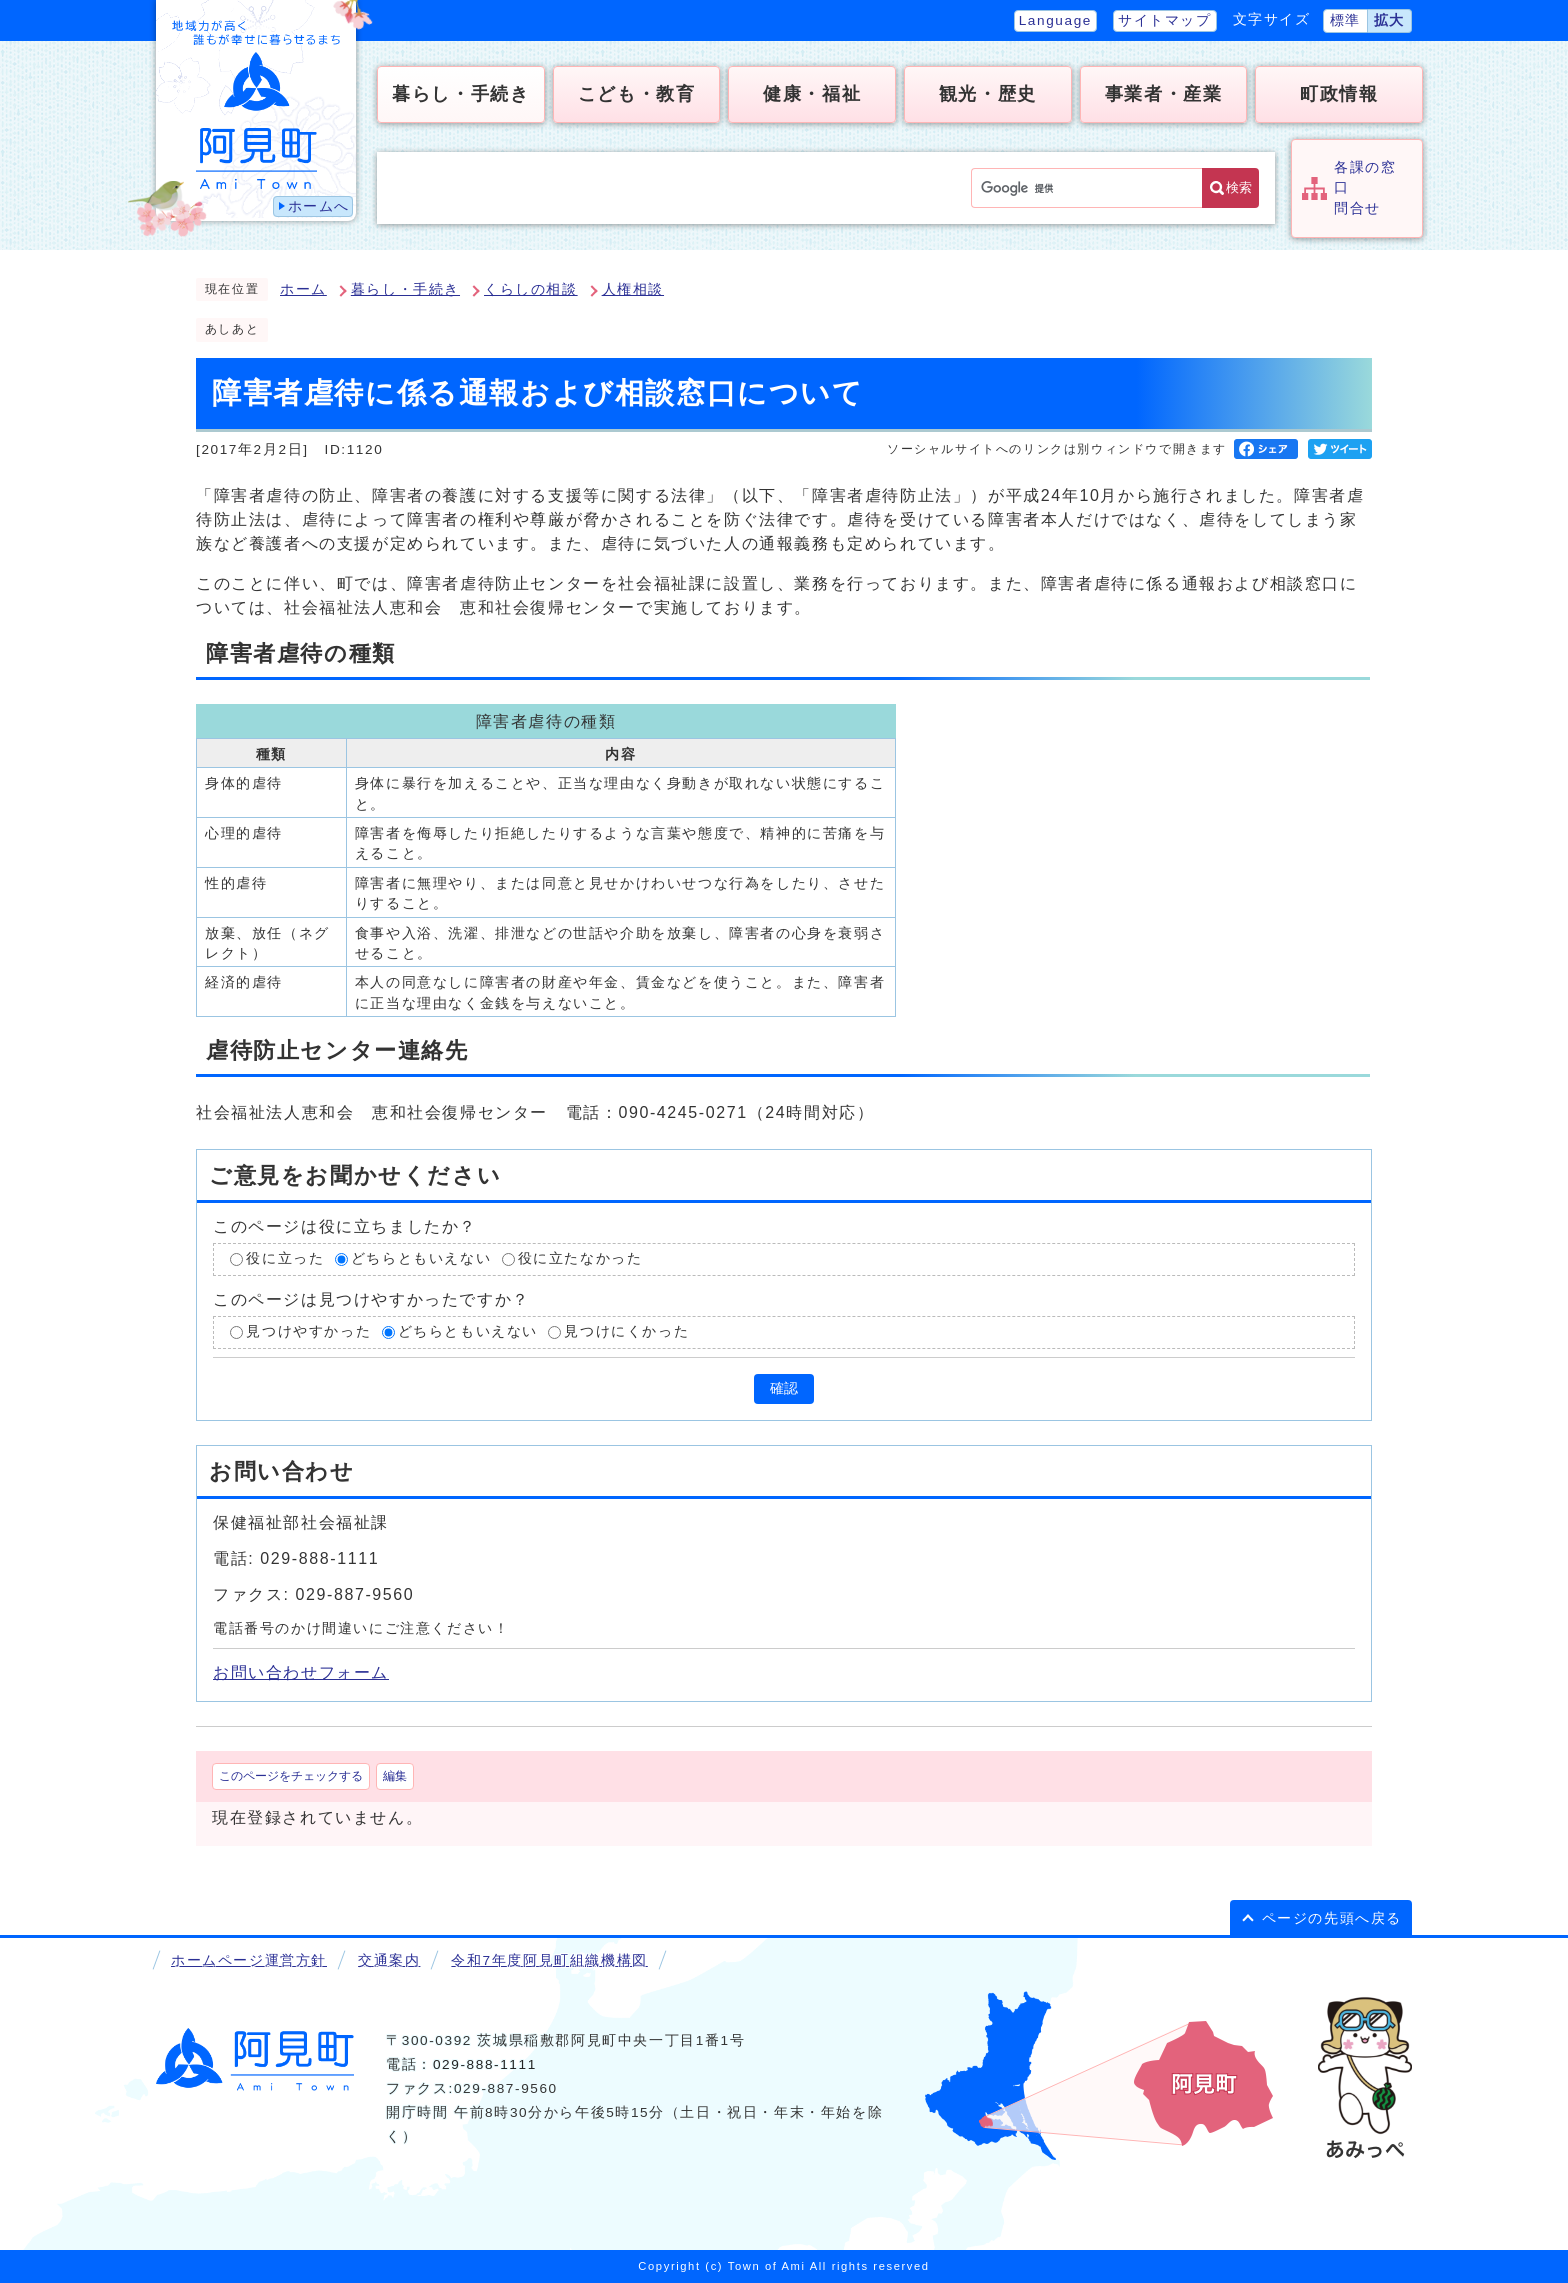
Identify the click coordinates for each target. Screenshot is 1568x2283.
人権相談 (633, 289)
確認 (784, 1388)
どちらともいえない (421, 1259)
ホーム (303, 289)
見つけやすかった (308, 1331)
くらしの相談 (531, 289)
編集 (395, 1776)
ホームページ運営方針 (249, 1960)
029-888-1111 (485, 2064)
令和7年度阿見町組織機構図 (549, 1960)
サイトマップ (1165, 20)
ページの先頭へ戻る (1332, 1918)
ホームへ (319, 206)
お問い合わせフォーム (301, 1672)
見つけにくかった (626, 1331)
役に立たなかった (580, 1259)
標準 (1345, 20)
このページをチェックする (291, 1776)
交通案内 (389, 1960)
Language (1055, 20)
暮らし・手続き (405, 289)
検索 (1239, 187)
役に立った (285, 1259)
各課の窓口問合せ (1365, 188)
